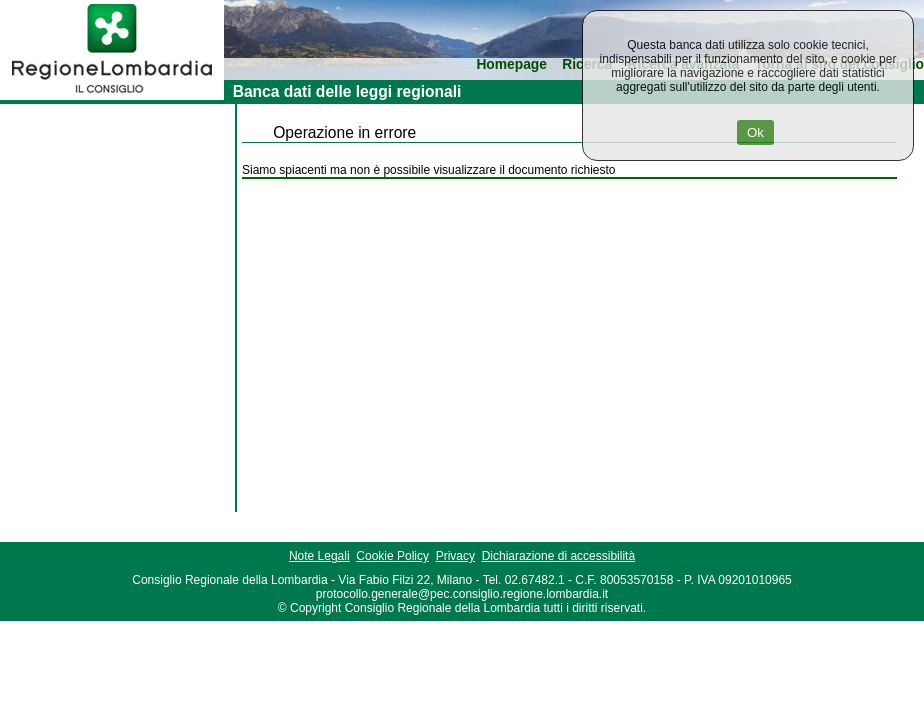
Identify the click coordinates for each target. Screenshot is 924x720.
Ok (755, 132)
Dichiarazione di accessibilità (558, 556)
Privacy (455, 556)
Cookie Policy (392, 556)
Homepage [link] (511, 64)
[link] (112, 96)
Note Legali (319, 556)
